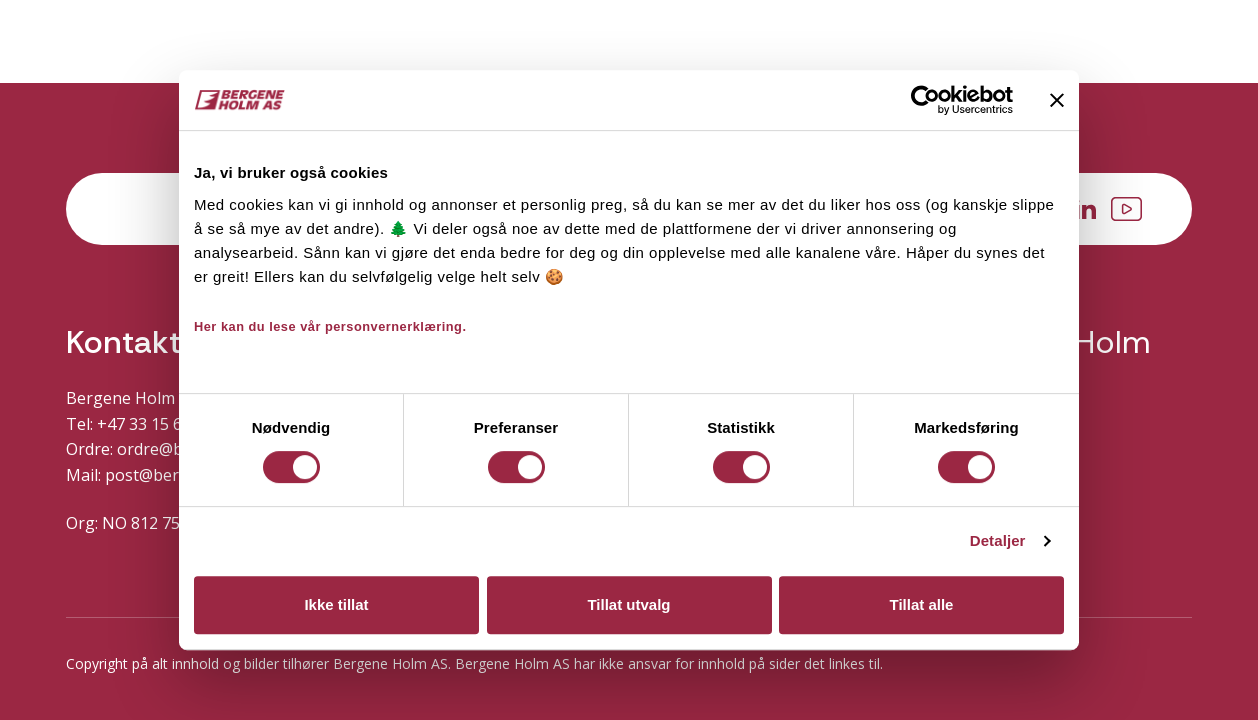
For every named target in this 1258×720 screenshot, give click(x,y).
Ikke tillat (336, 604)
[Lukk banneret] (1057, 100)
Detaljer (998, 540)
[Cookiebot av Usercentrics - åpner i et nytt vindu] (925, 100)
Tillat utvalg (628, 604)
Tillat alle (922, 604)
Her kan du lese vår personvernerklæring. (330, 326)
